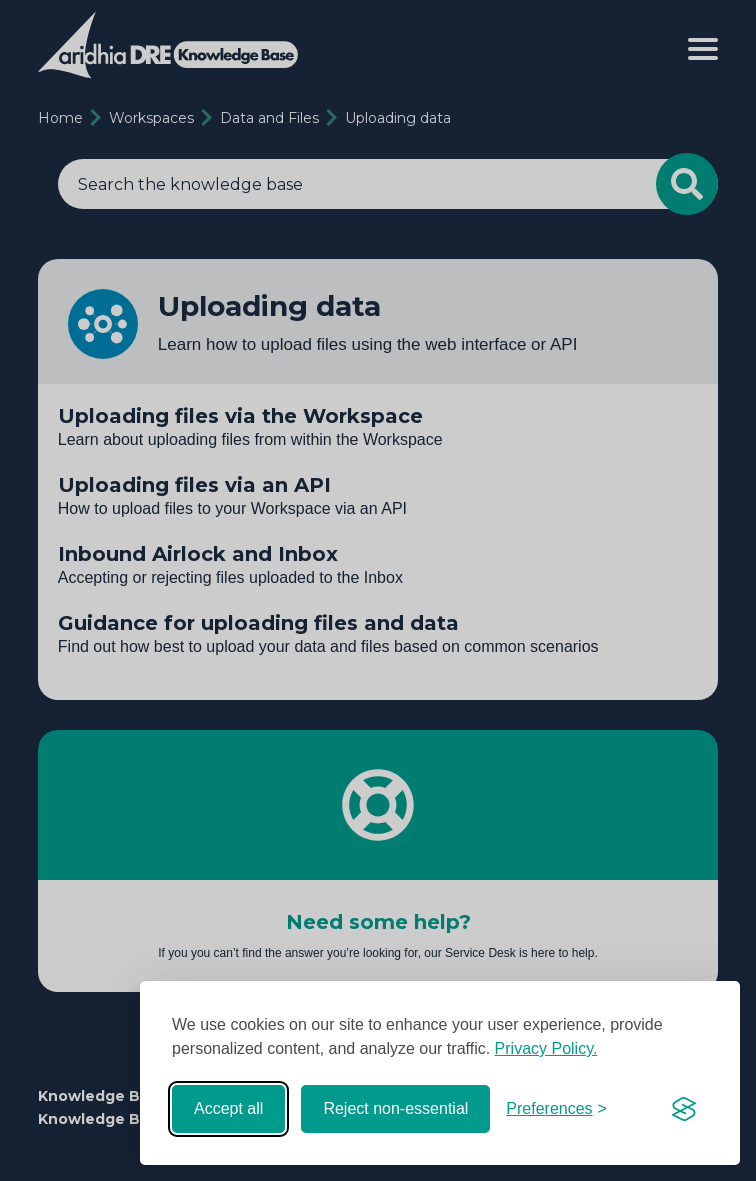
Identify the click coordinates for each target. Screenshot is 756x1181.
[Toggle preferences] (556, 1109)
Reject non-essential (395, 1108)
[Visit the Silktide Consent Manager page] (684, 1109)
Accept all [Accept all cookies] (228, 1108)
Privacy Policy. (546, 1048)
